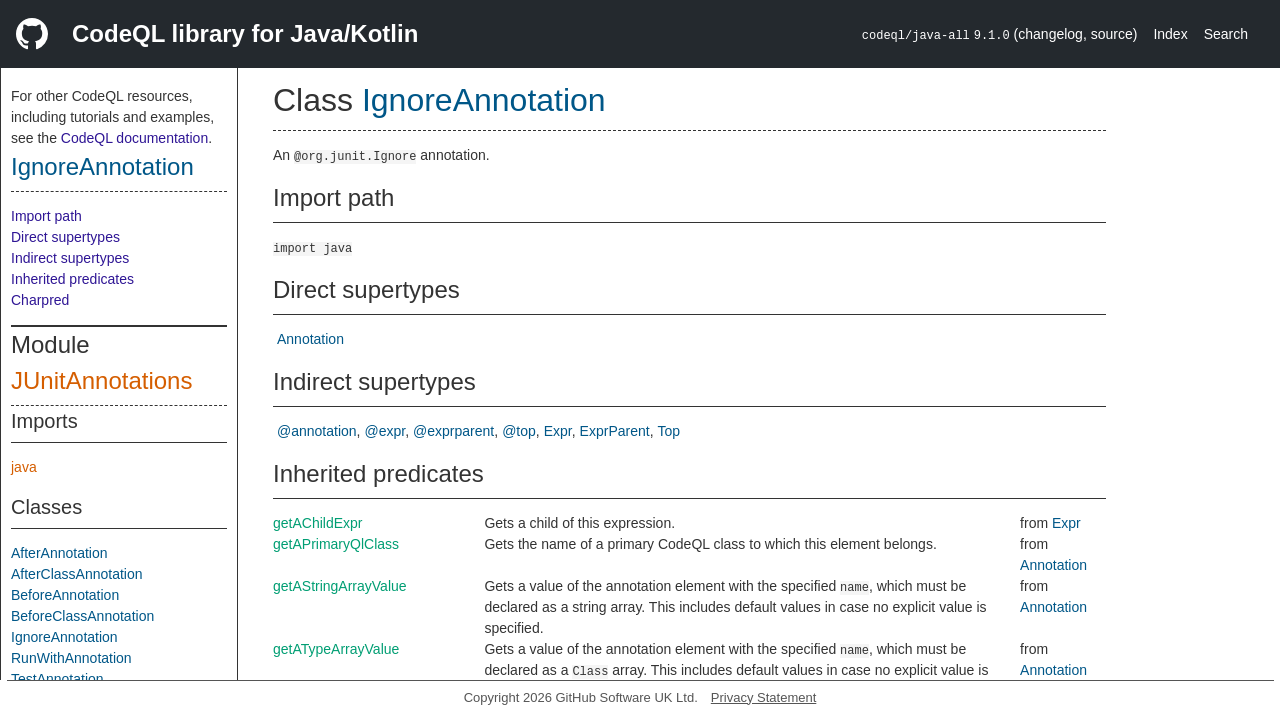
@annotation (317, 431)
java (24, 467)
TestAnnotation (57, 679)
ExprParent (615, 431)
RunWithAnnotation (71, 658)
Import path (46, 216)
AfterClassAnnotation (77, 574)
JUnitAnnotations (101, 380)
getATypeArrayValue (336, 649)
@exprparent (453, 431)
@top (519, 431)
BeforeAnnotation (65, 595)
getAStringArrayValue (340, 586)
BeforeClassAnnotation (82, 616)
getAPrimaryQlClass (336, 544)
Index (1170, 34)
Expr (558, 431)
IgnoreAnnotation (102, 166)
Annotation (310, 339)
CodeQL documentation (134, 138)
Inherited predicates (72, 279)
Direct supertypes (65, 237)
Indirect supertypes (70, 258)
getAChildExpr (318, 523)
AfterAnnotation (59, 553)
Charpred (40, 300)
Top (669, 431)
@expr (385, 431)
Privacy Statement (764, 697)
